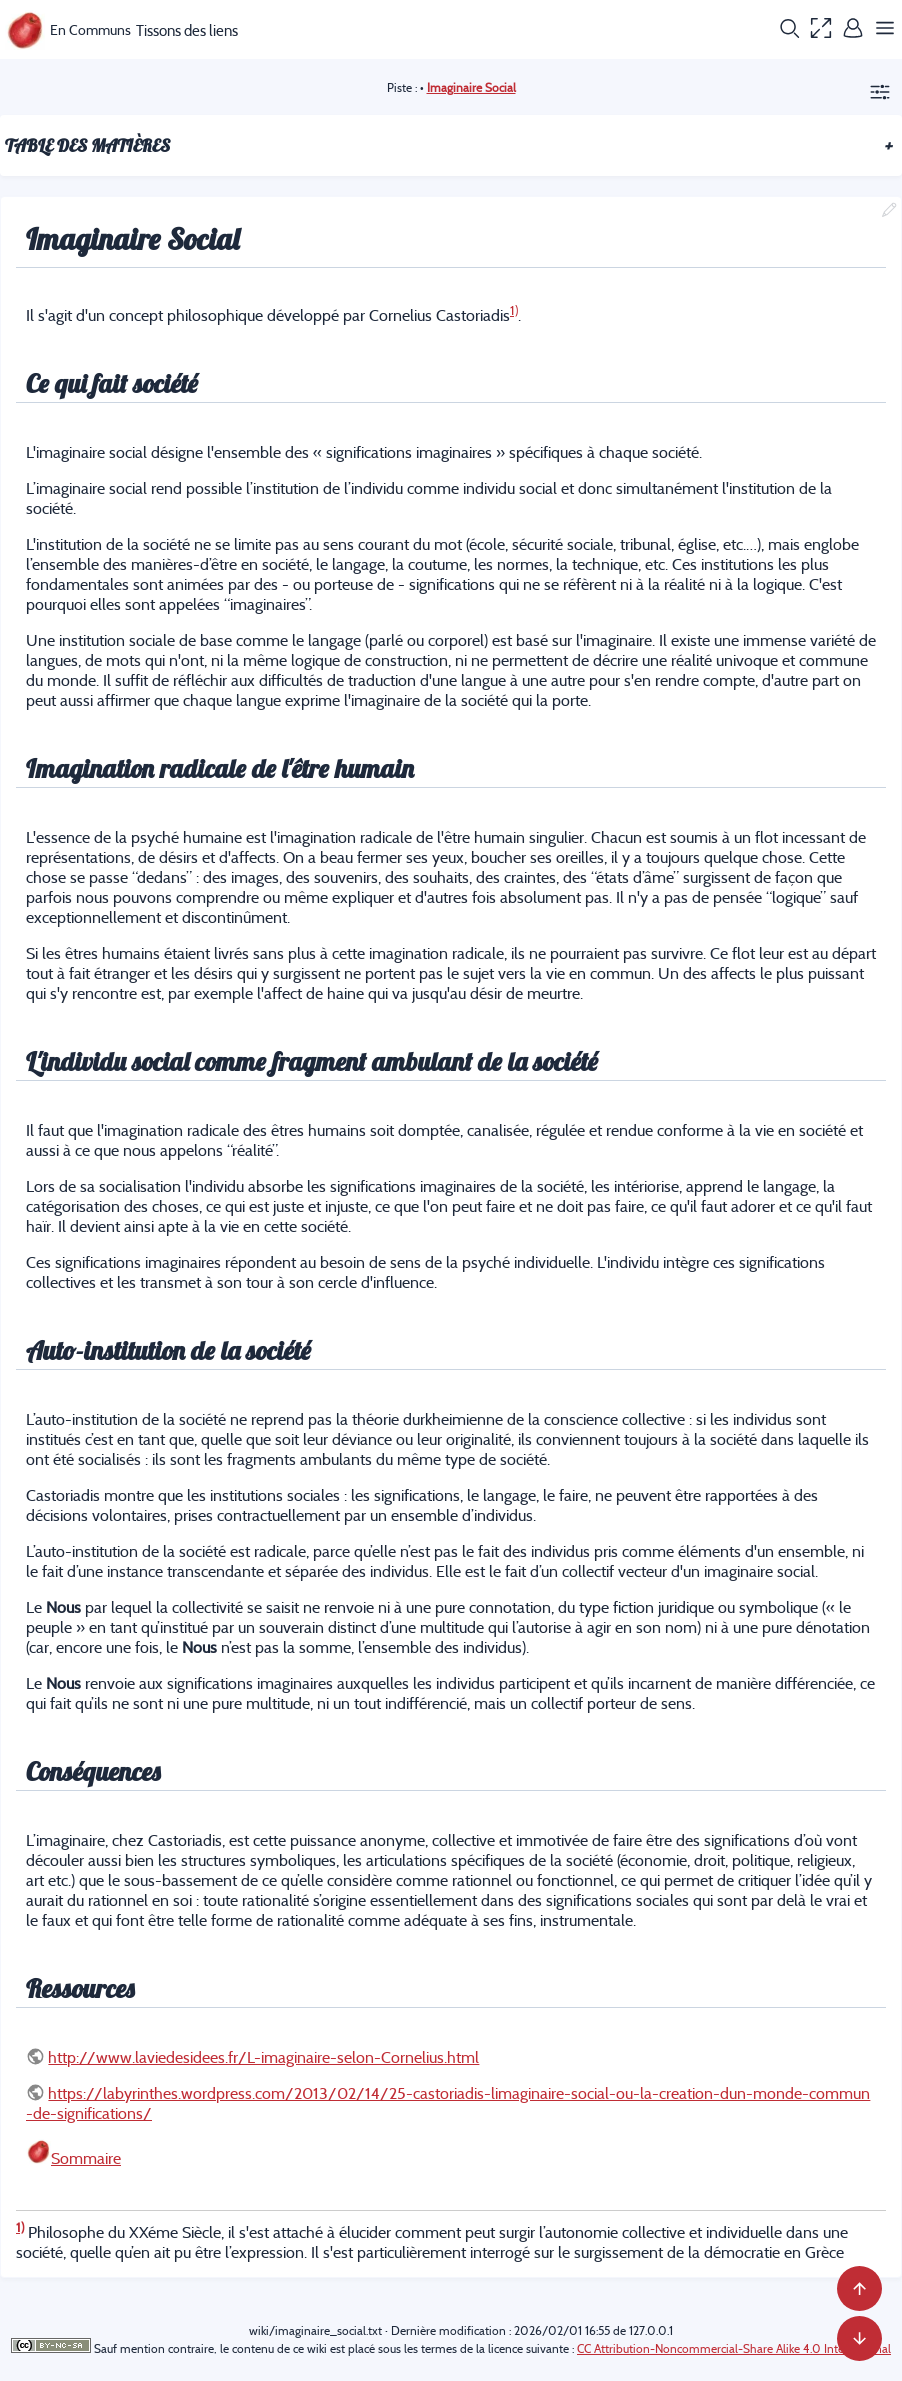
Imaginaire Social (471, 87)
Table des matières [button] (449, 145)
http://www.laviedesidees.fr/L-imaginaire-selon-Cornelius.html (263, 2057)
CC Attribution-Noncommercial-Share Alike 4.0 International (734, 2348)
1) (514, 310)
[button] (789, 30)
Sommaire (86, 2158)
